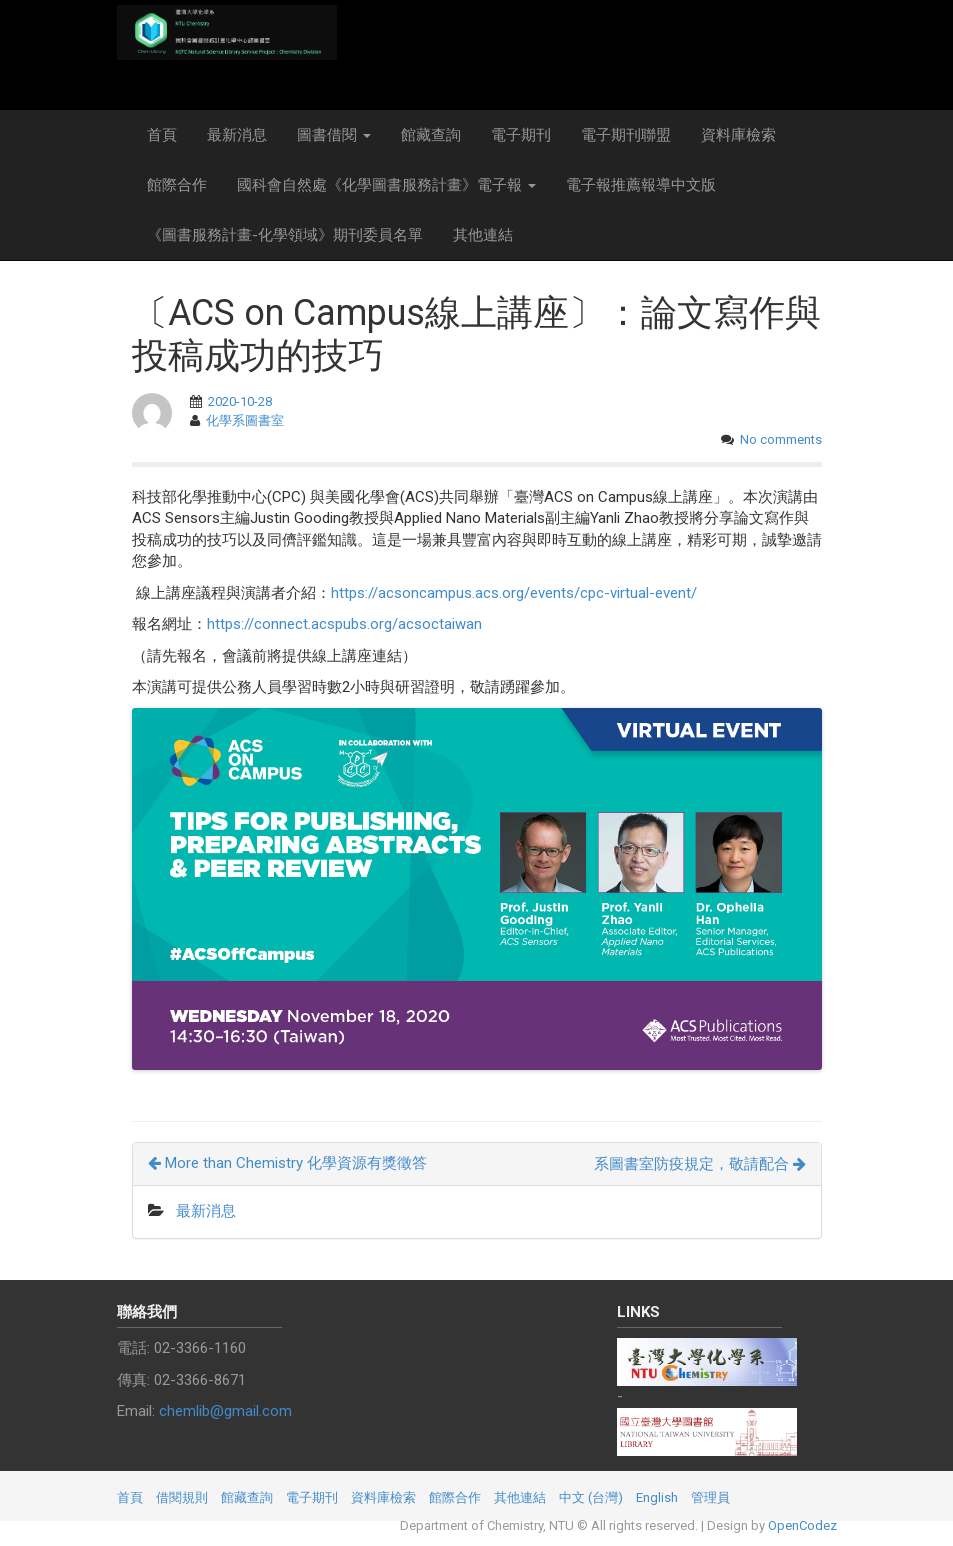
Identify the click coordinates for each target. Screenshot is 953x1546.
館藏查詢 (431, 135)
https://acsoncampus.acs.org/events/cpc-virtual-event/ (514, 593)
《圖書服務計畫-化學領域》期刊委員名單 (285, 235)
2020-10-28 (240, 401)
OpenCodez (802, 1525)
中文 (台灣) (591, 1497)
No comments (781, 439)
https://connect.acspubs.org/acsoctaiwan (344, 624)
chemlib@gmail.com (225, 1411)
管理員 (710, 1497)
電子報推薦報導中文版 (641, 185)
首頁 (162, 135)
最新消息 (237, 135)
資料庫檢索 (738, 135)
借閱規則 (182, 1497)
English (657, 1497)
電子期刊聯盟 (626, 135)
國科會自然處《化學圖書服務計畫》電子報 (386, 185)
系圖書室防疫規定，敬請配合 (700, 1164)
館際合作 (177, 185)
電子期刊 (521, 135)
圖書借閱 (334, 135)
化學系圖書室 (245, 420)
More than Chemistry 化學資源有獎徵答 (287, 1163)
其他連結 (483, 235)
